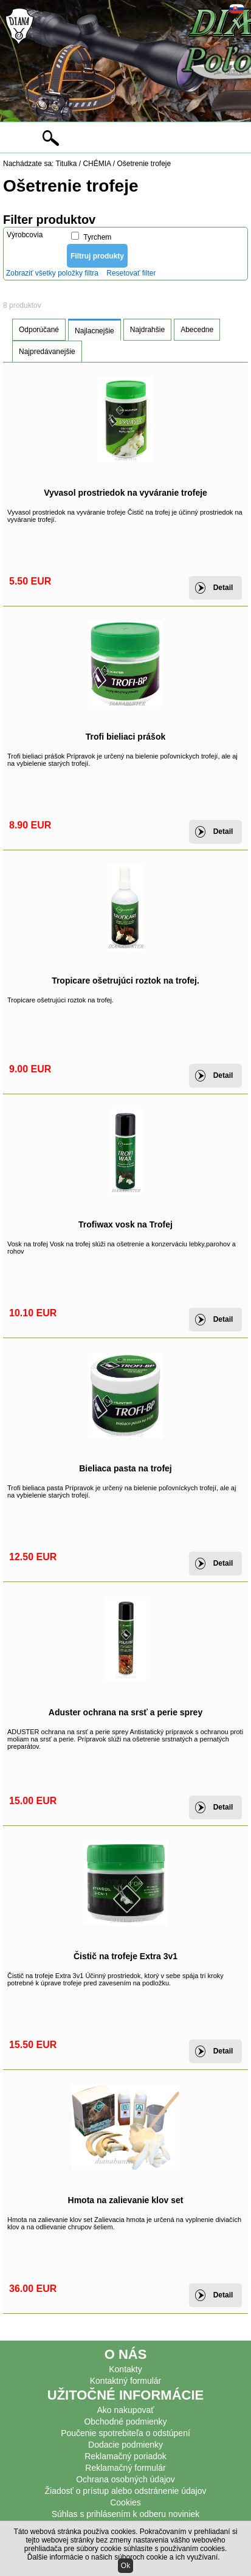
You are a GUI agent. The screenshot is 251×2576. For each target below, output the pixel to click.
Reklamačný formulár (125, 2468)
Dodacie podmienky (125, 2444)
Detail (223, 587)
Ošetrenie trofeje (144, 163)
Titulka (66, 163)
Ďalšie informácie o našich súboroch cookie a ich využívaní (122, 2557)
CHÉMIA (97, 163)
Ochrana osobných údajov (125, 2479)
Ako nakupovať (125, 2410)
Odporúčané (39, 329)
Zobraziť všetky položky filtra (52, 273)
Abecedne (197, 329)
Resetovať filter (131, 273)
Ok (125, 2565)
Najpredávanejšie (47, 351)
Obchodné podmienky (125, 2421)
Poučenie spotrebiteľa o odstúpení (125, 2433)
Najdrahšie (147, 329)
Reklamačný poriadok (125, 2456)
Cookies (125, 2502)
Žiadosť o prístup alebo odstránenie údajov (126, 2491)
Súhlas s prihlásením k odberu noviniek (126, 2514)
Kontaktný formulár (126, 2381)
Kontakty (125, 2369)
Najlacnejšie (94, 331)
